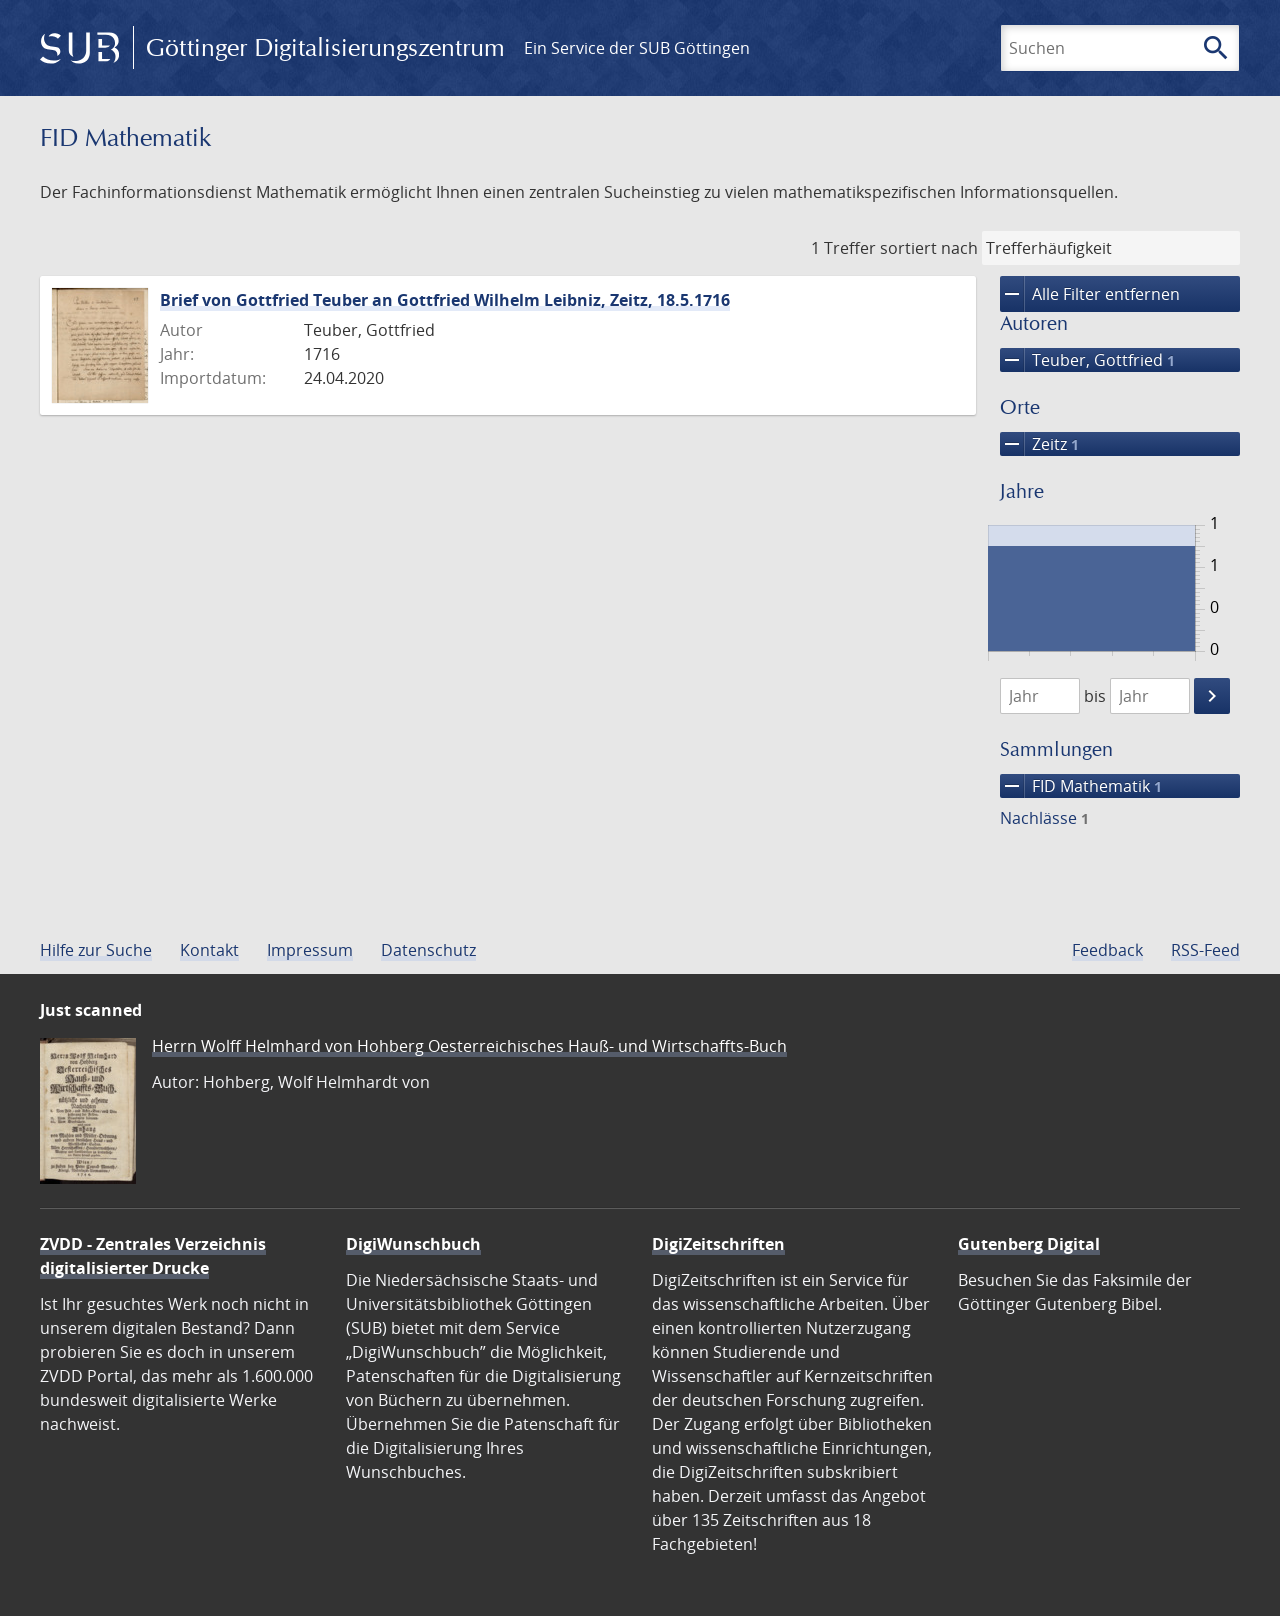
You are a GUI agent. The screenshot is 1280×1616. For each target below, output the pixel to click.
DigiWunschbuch (413, 1244)
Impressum (310, 950)
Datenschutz (428, 950)
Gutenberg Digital (1029, 1244)
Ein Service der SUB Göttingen (637, 48)
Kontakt (209, 950)
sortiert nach (929, 248)
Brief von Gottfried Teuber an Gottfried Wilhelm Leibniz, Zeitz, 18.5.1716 (445, 300)
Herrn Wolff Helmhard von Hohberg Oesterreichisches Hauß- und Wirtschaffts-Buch (469, 1046)
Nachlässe (1044, 818)
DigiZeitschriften (718, 1244)
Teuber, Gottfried (1087, 360)
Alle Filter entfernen (1090, 294)
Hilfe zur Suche (96, 950)
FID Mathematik (1081, 786)
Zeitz (1039, 444)
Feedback (1107, 950)
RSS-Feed (1205, 950)
